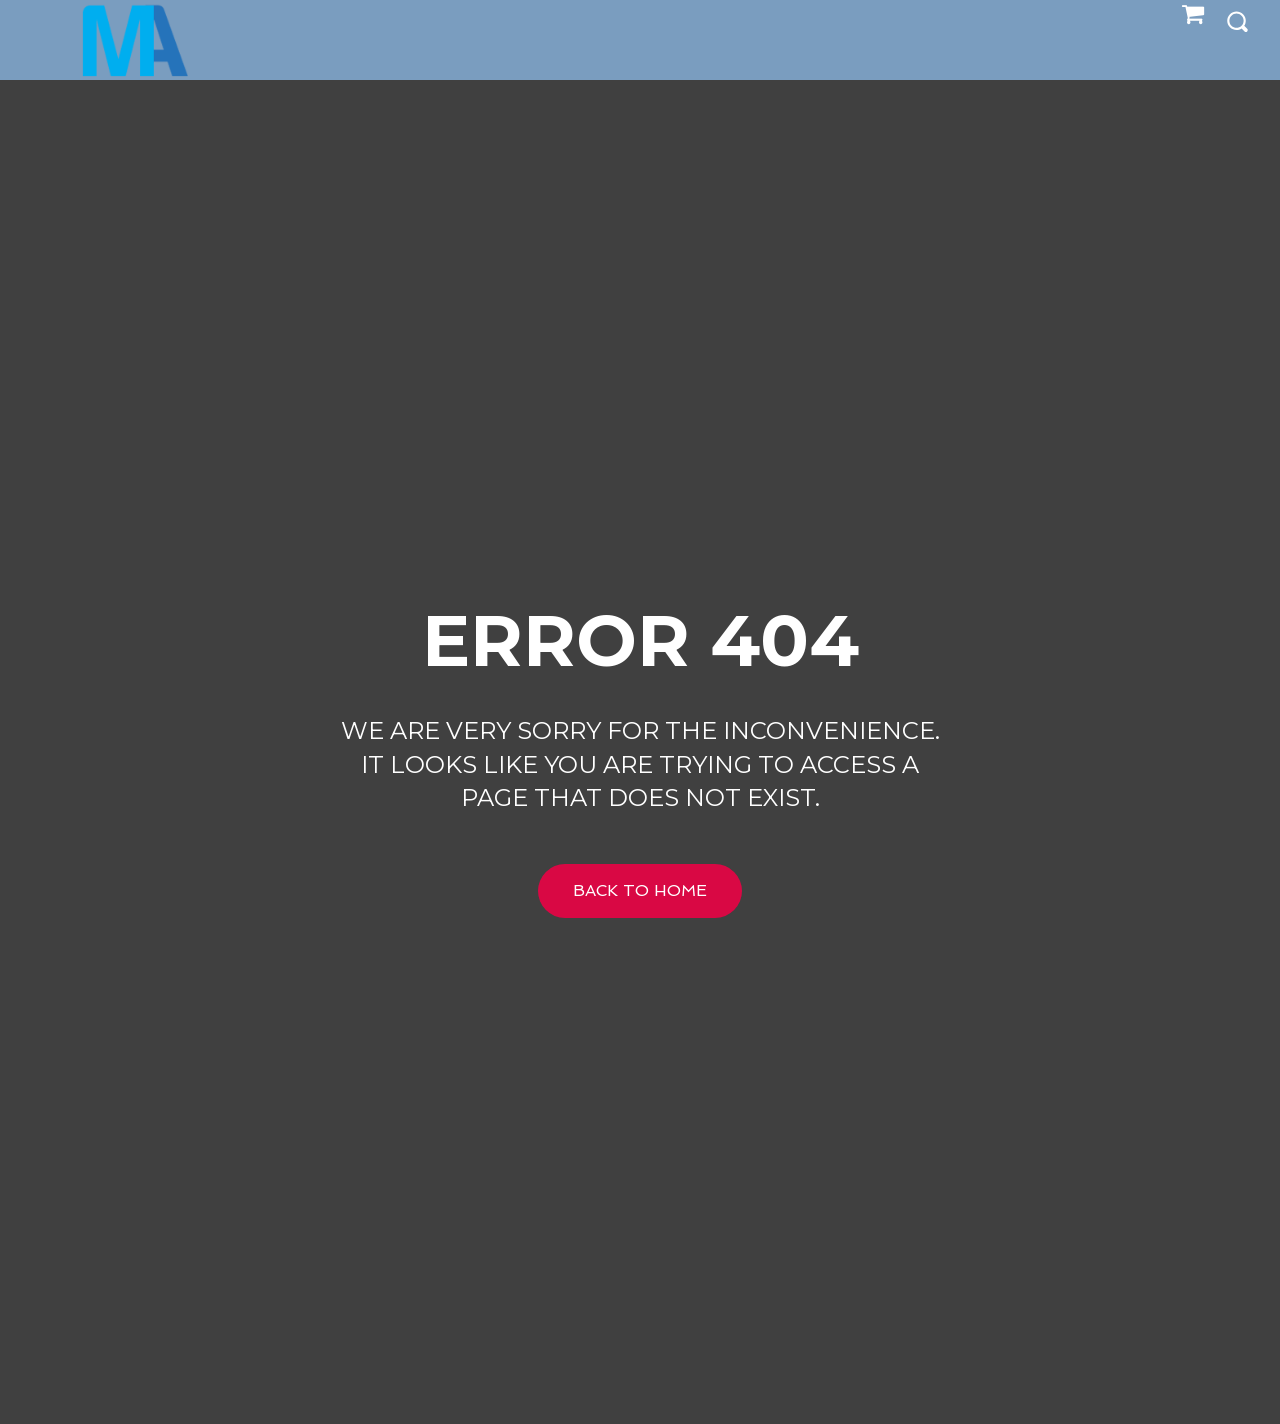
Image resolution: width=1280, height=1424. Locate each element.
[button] (1237, 21)
